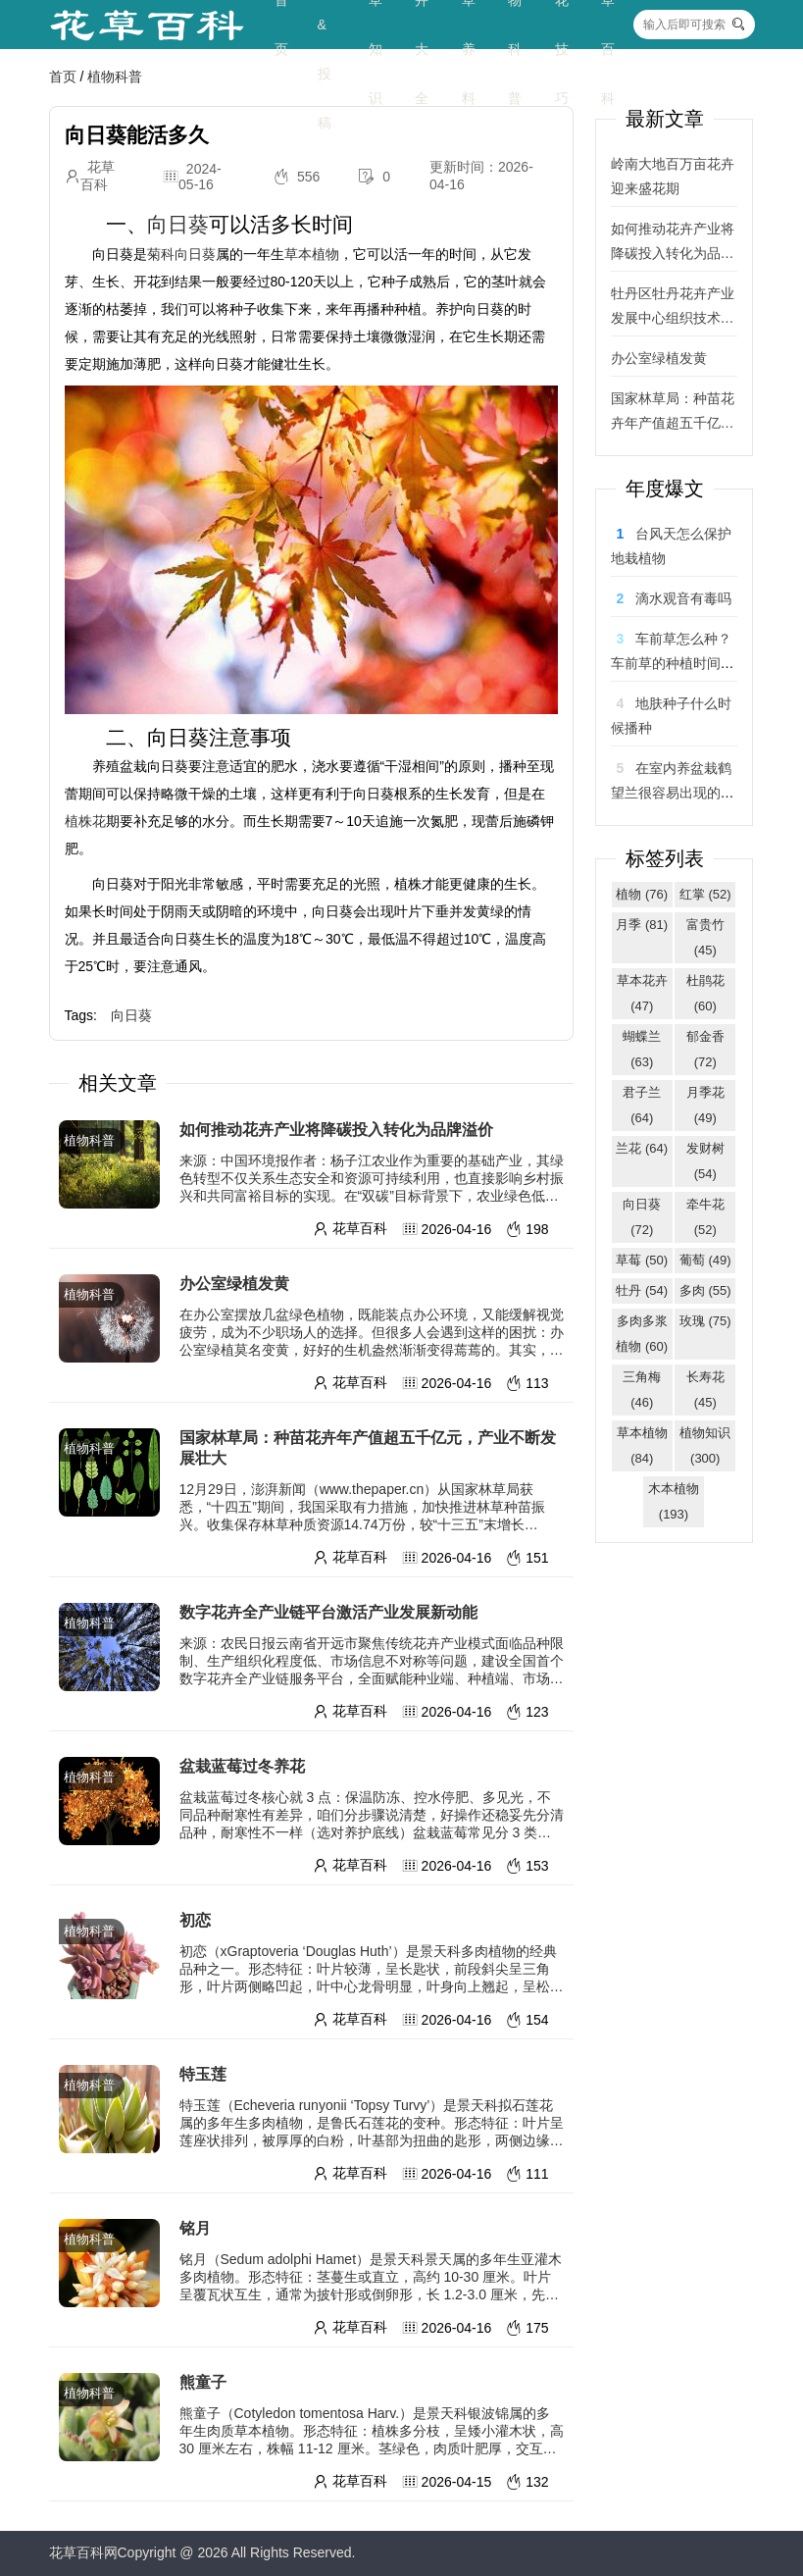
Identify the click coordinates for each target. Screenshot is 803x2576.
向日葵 (178, 224)
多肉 (705, 1290)
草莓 (642, 1260)
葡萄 (705, 1260)
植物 (642, 894)
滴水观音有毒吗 (683, 598)
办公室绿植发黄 (234, 1283)
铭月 (195, 2228)
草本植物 (311, 254)
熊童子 (202, 2382)
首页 (62, 76)
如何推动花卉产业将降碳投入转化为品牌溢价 (336, 1129)
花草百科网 (83, 2552)
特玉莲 (202, 2074)
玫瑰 (705, 1321)
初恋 (195, 1920)
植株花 (85, 821)
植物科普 (114, 76)
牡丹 (642, 1290)
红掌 (705, 894)
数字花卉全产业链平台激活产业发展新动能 (328, 1612)
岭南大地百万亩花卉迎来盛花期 (672, 176)
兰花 (642, 1148)
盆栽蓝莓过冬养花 (242, 1766)
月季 (642, 924)
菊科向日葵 (181, 254)
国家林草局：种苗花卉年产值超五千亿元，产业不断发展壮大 (367, 1448)
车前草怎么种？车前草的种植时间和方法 (672, 663)
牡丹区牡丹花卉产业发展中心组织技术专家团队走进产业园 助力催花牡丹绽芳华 (672, 308)
